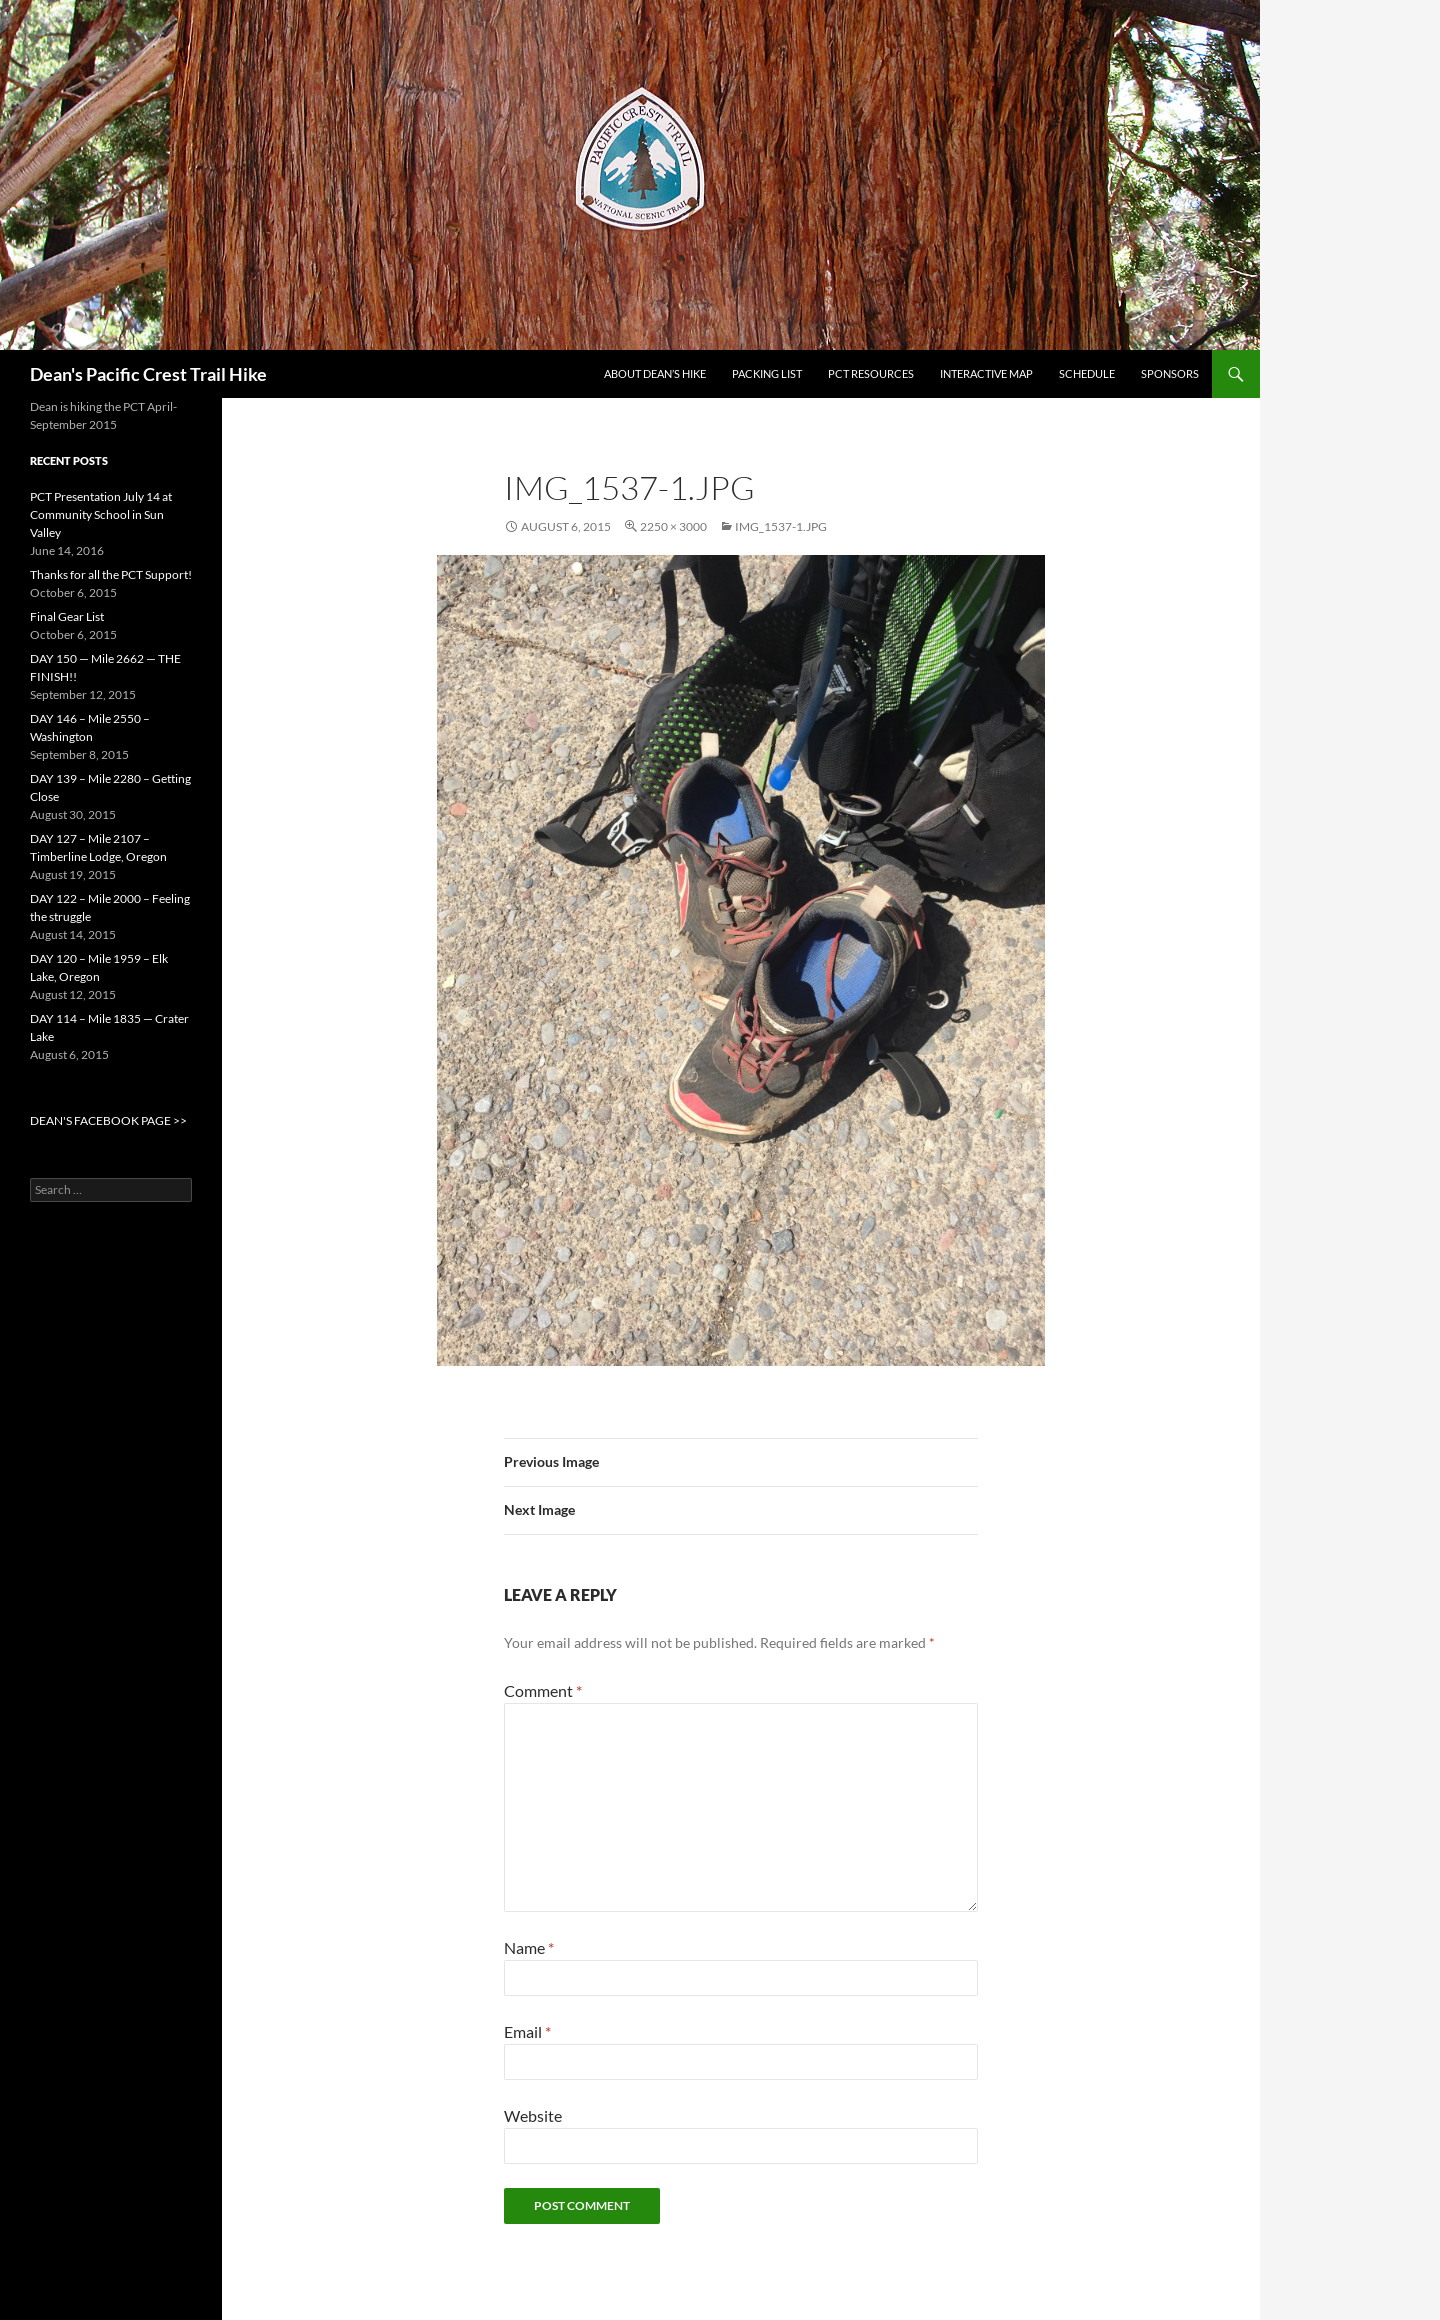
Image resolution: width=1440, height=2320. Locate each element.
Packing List (767, 373)
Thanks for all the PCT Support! (111, 574)
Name (529, 1947)
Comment (543, 1690)
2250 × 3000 (673, 526)
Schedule (1087, 373)
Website (533, 2115)
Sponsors (1170, 373)
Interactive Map (986, 373)
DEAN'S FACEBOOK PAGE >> (108, 1120)
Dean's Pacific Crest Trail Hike (148, 374)
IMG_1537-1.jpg (781, 526)
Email (527, 2031)
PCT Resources (871, 373)
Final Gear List (67, 616)
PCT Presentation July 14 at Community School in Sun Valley (101, 514)
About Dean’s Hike (655, 373)
